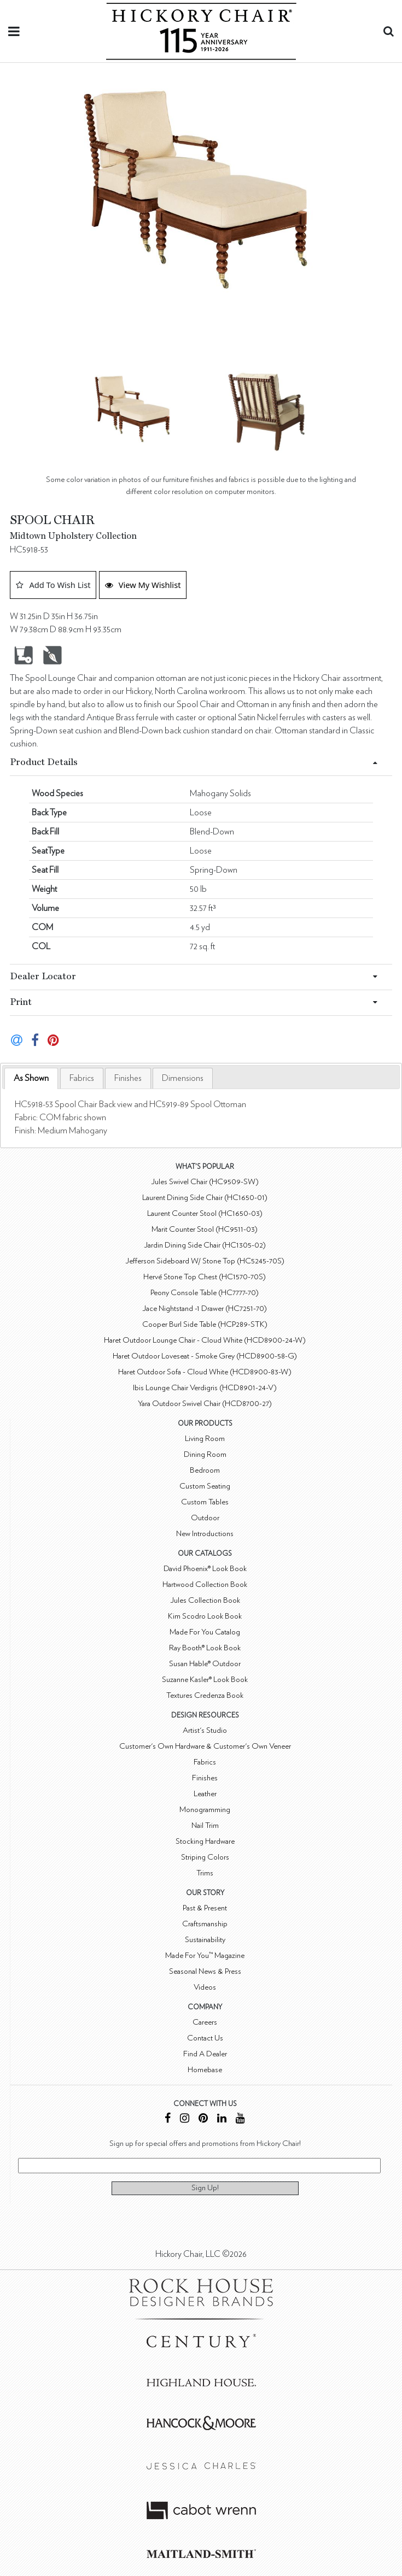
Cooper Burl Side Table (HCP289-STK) (204, 1324)
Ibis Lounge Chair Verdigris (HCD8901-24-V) (205, 1388)
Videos (205, 1987)
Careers (205, 2022)
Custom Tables (205, 1502)
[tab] (31, 1078)
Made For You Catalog (205, 1632)
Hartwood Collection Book (204, 1584)
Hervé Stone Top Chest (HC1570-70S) (204, 1277)
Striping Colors (205, 1857)
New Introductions (205, 1534)
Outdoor (205, 1518)
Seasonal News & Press (205, 1971)
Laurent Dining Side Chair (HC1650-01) (204, 1197)
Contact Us (205, 2038)
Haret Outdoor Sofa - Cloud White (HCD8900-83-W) (205, 1372)
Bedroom (205, 1470)
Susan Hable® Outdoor (205, 1664)
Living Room (205, 1438)
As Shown (31, 1078)
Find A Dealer (205, 2054)
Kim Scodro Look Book (205, 1616)
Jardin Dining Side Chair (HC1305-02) (205, 1245)
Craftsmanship (205, 1924)
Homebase (205, 2070)
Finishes (128, 1078)
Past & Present (205, 1908)
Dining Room (205, 1454)
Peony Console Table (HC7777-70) (204, 1293)
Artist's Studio (205, 1730)
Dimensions (182, 1078)
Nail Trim (205, 1825)
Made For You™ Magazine (204, 1955)
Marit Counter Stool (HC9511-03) (205, 1229)
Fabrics (81, 1078)
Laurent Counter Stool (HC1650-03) (205, 1213)
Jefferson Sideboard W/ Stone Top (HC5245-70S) (204, 1261)
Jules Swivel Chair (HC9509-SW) (205, 1182)
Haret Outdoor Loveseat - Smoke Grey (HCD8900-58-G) (205, 1356)
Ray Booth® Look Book (205, 1648)
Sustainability (205, 1940)
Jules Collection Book (205, 1600)
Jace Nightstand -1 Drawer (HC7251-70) (204, 1308)
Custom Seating (204, 1486)
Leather (205, 1794)
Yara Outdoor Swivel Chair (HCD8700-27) (205, 1403)
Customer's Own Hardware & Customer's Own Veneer (205, 1746)
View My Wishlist (143, 584)
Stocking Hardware (205, 1841)
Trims (204, 1873)
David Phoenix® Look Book (205, 1569)
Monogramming (204, 1809)
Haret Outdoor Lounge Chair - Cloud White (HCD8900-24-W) (205, 1340)
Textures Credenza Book (204, 1695)
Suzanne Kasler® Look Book (205, 1679)
